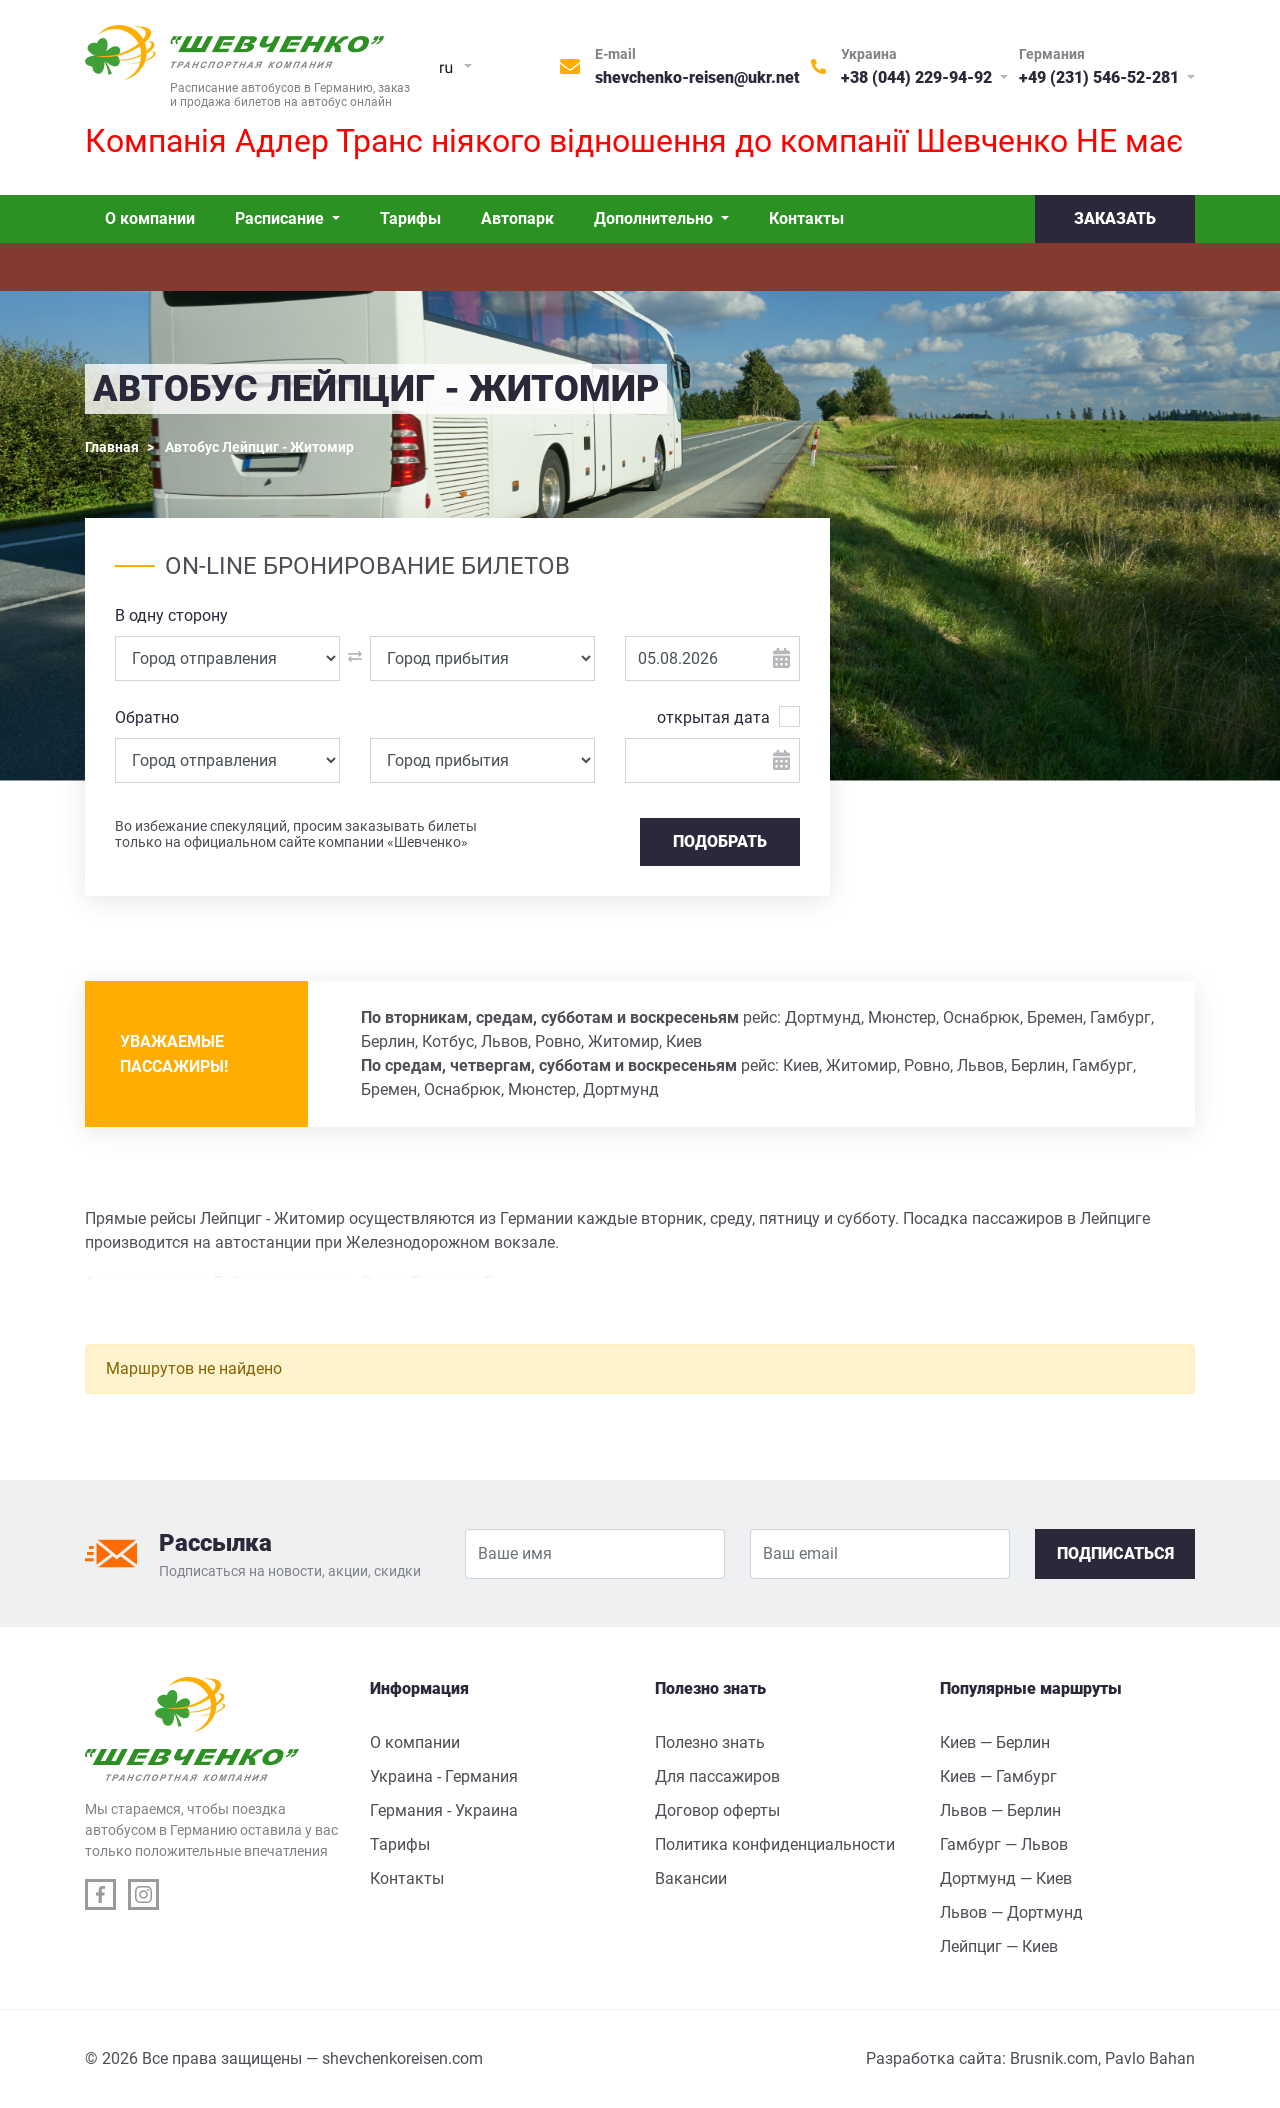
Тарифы (410, 218)
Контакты (806, 218)
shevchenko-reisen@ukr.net (697, 77)
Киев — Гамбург (998, 1776)
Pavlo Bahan (1150, 2058)
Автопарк (517, 218)
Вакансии (691, 1878)
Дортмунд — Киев (1006, 1878)
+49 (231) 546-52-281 (1101, 77)
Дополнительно (655, 218)
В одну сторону (171, 615)
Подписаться (1115, 1553)
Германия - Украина (444, 1810)
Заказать (1115, 218)
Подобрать (720, 841)
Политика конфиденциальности (775, 1844)
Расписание (281, 218)
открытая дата (713, 716)
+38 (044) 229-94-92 (918, 77)
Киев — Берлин (995, 1742)
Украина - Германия (444, 1776)
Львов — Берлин (1000, 1810)
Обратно (147, 717)
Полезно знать (710, 1742)
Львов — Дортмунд (1011, 1912)
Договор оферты (717, 1810)
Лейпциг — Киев (999, 1946)
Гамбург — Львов (1004, 1844)
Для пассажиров (717, 1776)
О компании (150, 218)
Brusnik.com (1054, 2058)
